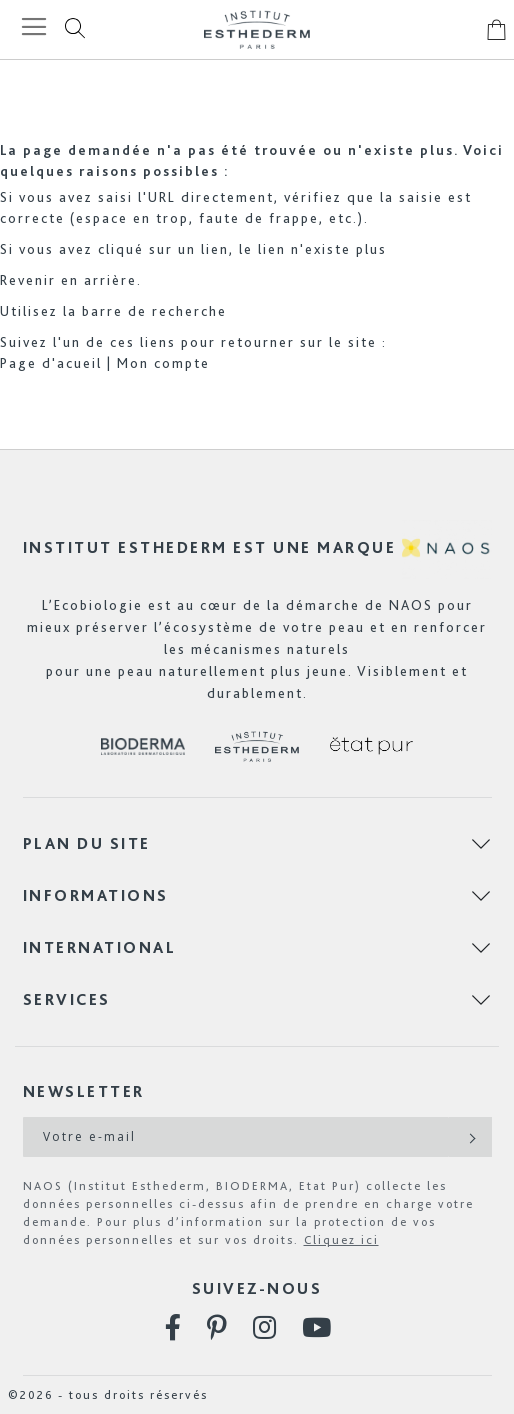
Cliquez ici (341, 1240)
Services (67, 999)
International (100, 947)
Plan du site (87, 843)
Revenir (28, 280)
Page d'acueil (51, 363)
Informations (96, 895)
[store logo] (257, 29)
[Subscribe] (470, 1137)
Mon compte (163, 363)
